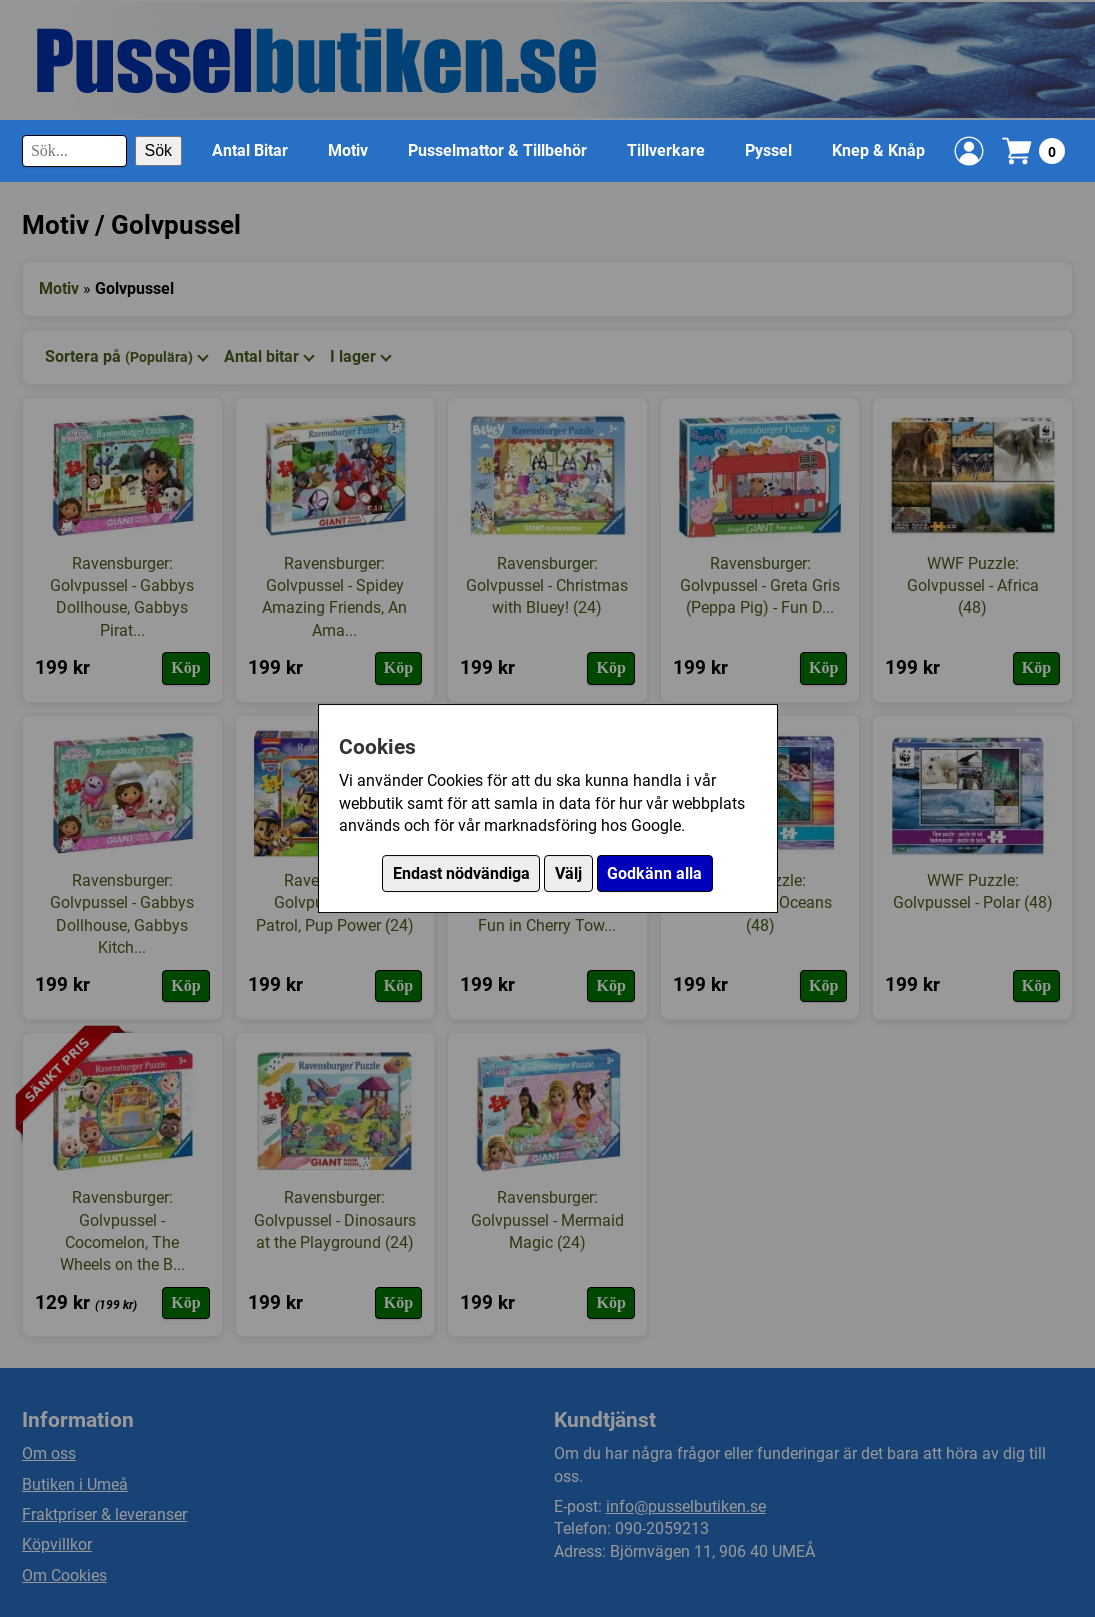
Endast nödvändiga (461, 873)
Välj (568, 873)
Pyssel (768, 150)
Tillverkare (666, 150)
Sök (159, 150)
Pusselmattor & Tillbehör (497, 150)
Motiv (348, 150)
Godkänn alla (654, 873)
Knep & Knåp (878, 150)
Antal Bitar (250, 150)
